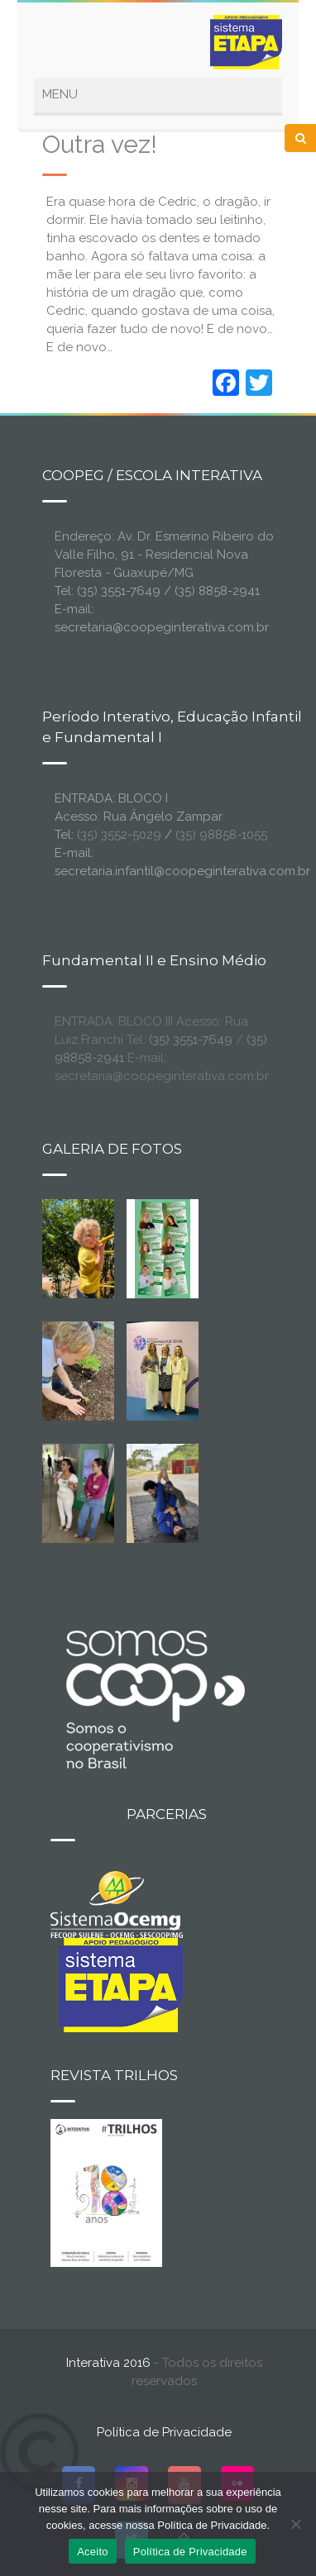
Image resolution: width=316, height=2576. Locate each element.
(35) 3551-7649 (190, 1039)
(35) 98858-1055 (221, 834)
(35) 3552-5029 (119, 834)
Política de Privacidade (164, 2432)
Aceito (92, 2551)
